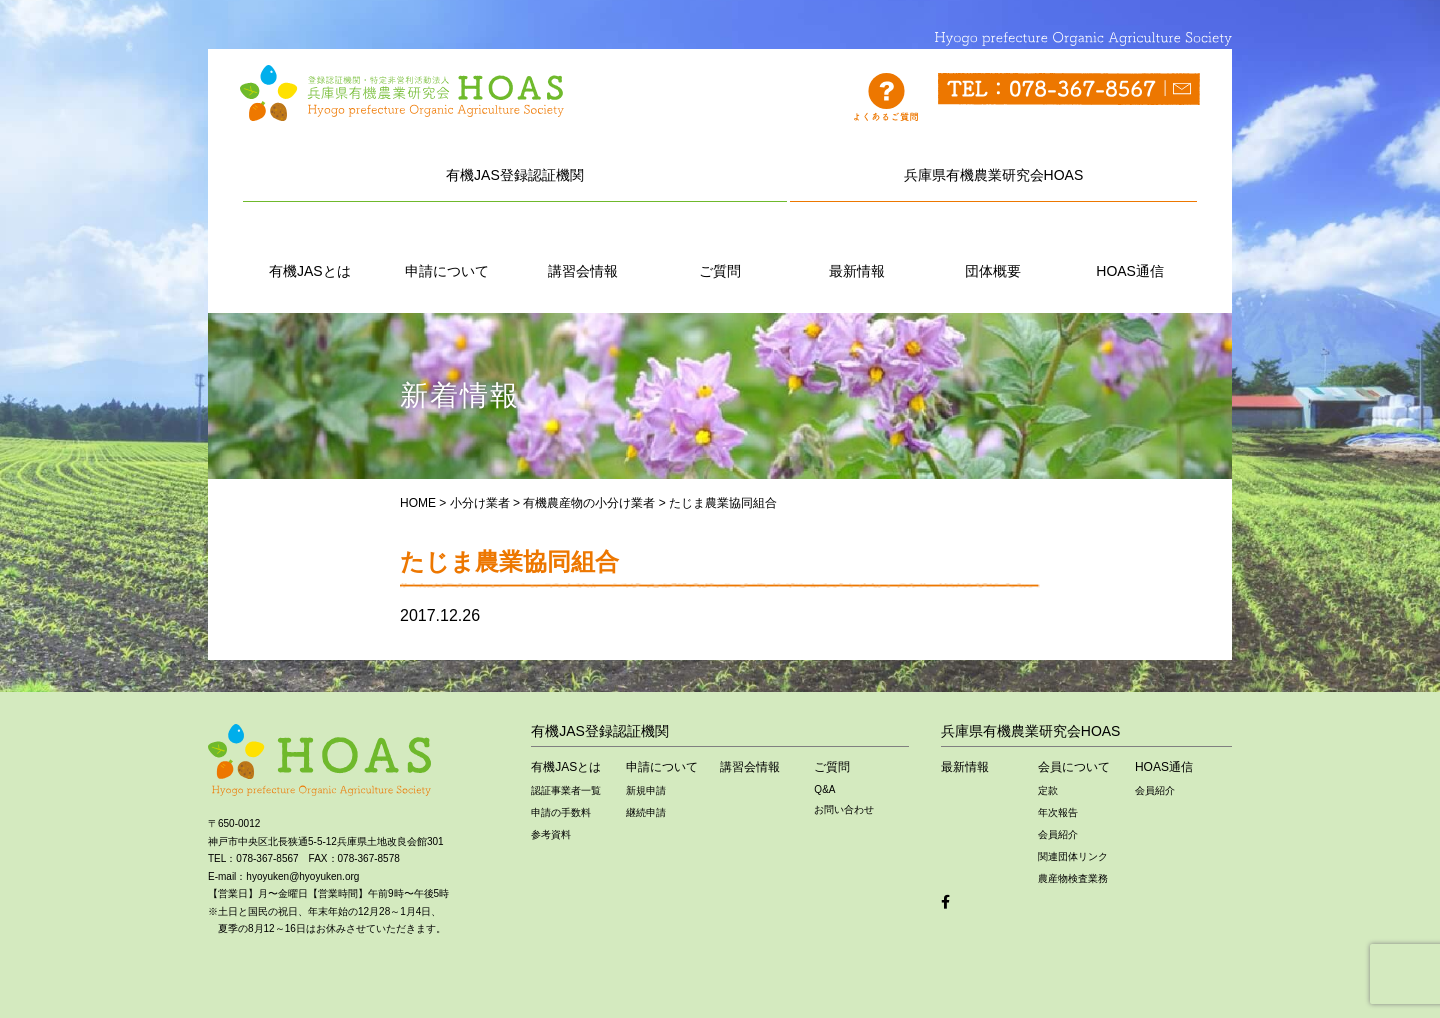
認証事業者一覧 (566, 790)
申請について (447, 248)
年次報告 (1058, 812)
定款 (1048, 790)
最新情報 (857, 248)
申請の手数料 (561, 812)
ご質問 (720, 248)
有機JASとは (310, 248)
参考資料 (551, 834)
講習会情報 (583, 248)
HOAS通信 (1130, 248)
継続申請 (646, 812)
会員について (1074, 767)
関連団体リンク (1073, 856)
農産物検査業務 (1073, 878)
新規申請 (646, 790)
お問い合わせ (844, 809)
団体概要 (993, 248)
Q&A (824, 789)
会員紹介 (1058, 834)
